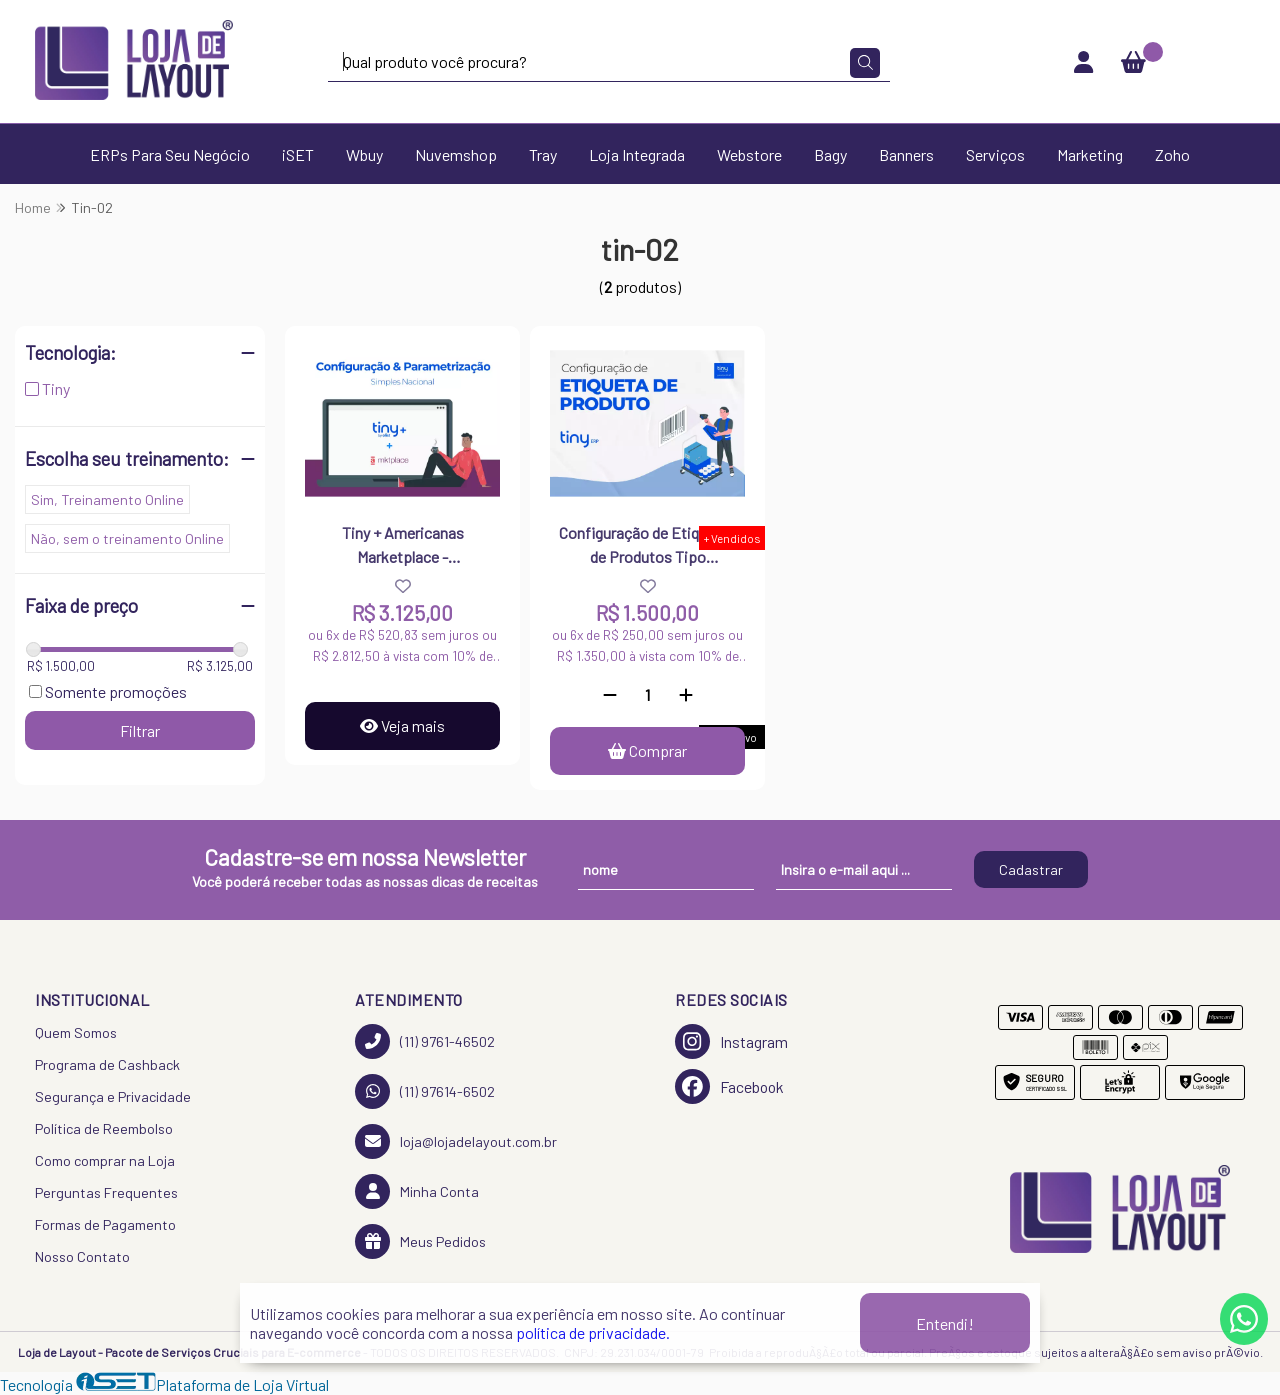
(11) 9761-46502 (425, 1041)
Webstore (749, 154)
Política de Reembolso (104, 1128)
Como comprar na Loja (105, 1160)
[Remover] (610, 694)
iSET (298, 154)
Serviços (995, 154)
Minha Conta (417, 1191)
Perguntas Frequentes (106, 1192)
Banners (906, 154)
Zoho (1172, 154)
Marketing (1090, 154)
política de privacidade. (593, 1332)
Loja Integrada (637, 154)
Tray (543, 154)
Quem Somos (76, 1032)
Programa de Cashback (107, 1064)
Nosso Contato (82, 1256)
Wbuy (364, 154)
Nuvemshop (456, 154)
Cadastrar (1031, 869)
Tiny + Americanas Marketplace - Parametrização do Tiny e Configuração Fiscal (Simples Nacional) (403, 547)
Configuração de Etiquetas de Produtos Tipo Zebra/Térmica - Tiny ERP (648, 547)
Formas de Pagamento (105, 1224)
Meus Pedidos (420, 1241)
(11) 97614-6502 (425, 1091)
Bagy (830, 154)
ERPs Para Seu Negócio (170, 154)
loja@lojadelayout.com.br (456, 1141)
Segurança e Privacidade (113, 1096)
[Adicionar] (686, 694)
